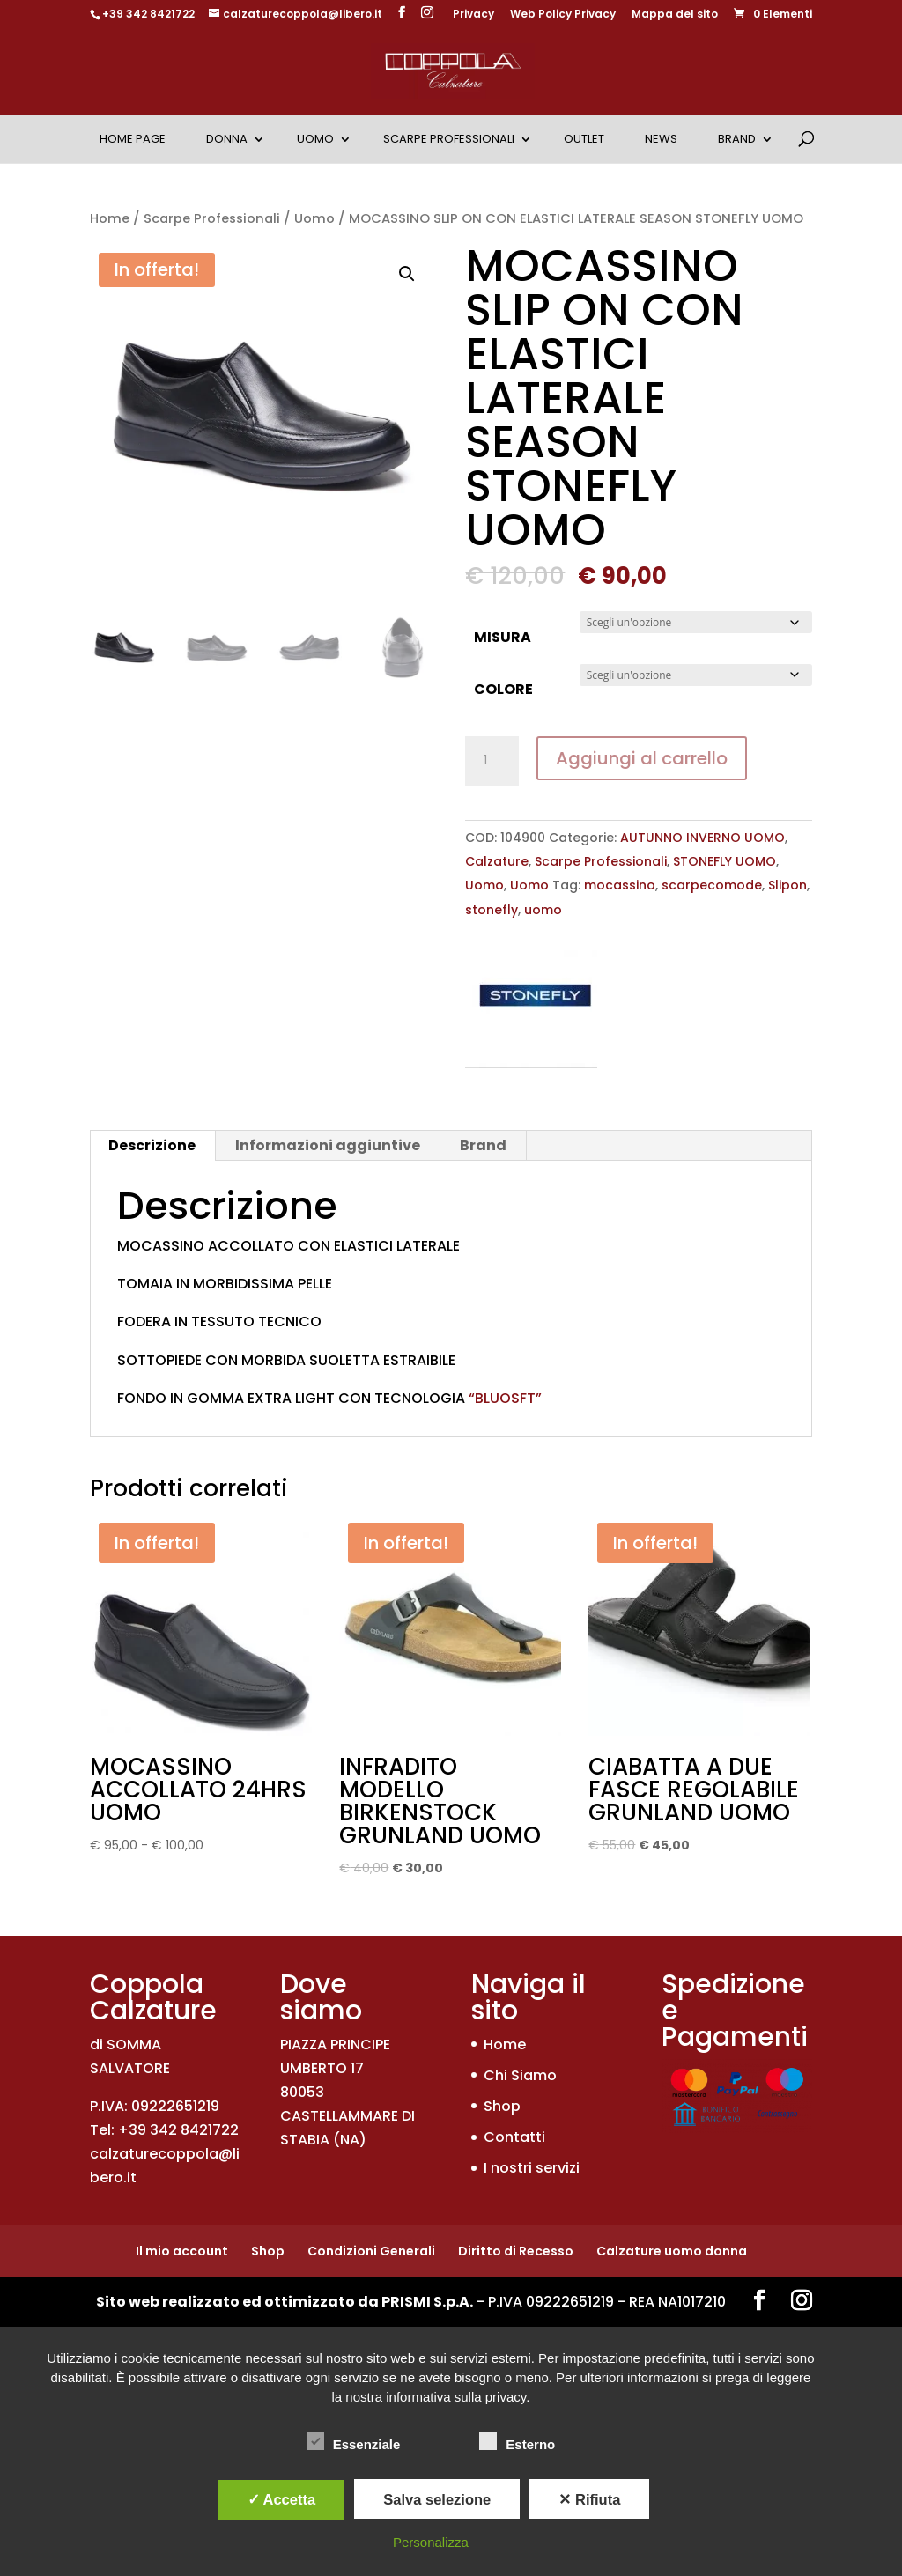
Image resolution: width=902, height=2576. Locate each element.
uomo (543, 910)
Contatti (514, 2137)
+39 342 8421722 (148, 13)
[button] (407, 274)
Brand (737, 138)
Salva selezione (437, 2499)
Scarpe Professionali (448, 138)
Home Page (133, 138)
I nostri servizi (532, 2168)
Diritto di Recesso (515, 2251)
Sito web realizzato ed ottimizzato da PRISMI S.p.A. (284, 2302)
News (661, 138)
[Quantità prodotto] (491, 761)
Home (109, 218)
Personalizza (431, 2542)
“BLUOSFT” (503, 1398)
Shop (502, 2106)
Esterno (517, 2442)
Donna (227, 138)
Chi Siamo (520, 2075)
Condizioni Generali (371, 2251)
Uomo (315, 138)
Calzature (497, 861)
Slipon (787, 885)
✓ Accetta (282, 2499)
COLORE (503, 689)
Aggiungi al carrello (642, 758)
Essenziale (354, 2442)
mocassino (619, 885)
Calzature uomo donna (671, 2251)
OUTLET (584, 138)
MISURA (502, 637)
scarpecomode (712, 885)
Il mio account (182, 2251)
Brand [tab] (483, 1145)
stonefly (491, 910)
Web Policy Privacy (563, 15)
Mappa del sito (675, 15)
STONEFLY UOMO (724, 861)
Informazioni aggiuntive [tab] (327, 1145)
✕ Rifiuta (589, 2499)
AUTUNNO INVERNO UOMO (702, 837)
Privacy (473, 15)
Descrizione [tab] (152, 1145)
